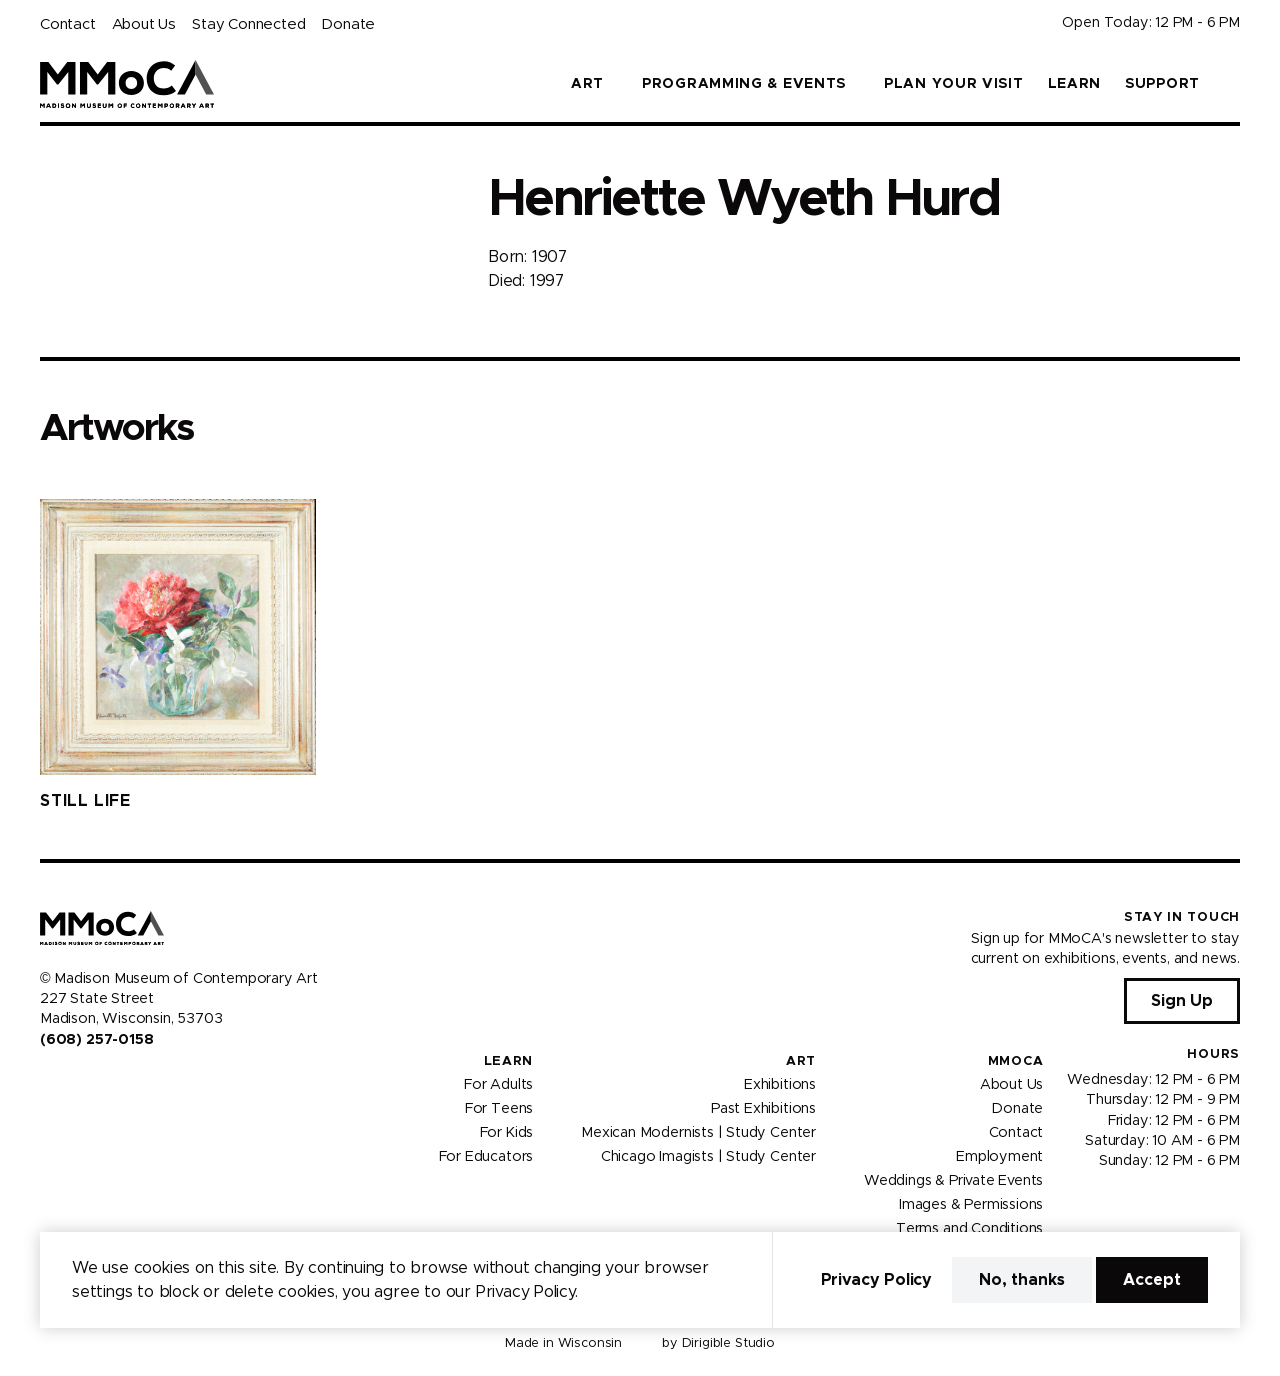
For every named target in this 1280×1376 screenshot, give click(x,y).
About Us (144, 24)
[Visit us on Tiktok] (120, 1082)
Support (1162, 84)
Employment (999, 1157)
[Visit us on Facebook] (48, 1082)
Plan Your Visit (954, 84)
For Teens (499, 1109)
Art (801, 1061)
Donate (348, 24)
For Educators (486, 1157)
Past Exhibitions (763, 1109)
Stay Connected (248, 24)
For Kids (507, 1133)
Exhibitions (780, 1085)
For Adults (498, 1085)
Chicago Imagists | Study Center (708, 1157)
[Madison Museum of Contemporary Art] (127, 84)
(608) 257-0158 (96, 1040)
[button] (1232, 84)
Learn (1075, 84)
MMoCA (1016, 1061)
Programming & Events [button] (744, 84)
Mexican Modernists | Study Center (698, 1133)
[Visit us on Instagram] (72, 1082)
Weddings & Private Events (953, 1181)
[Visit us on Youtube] (96, 1082)
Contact (68, 24)
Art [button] (587, 84)
